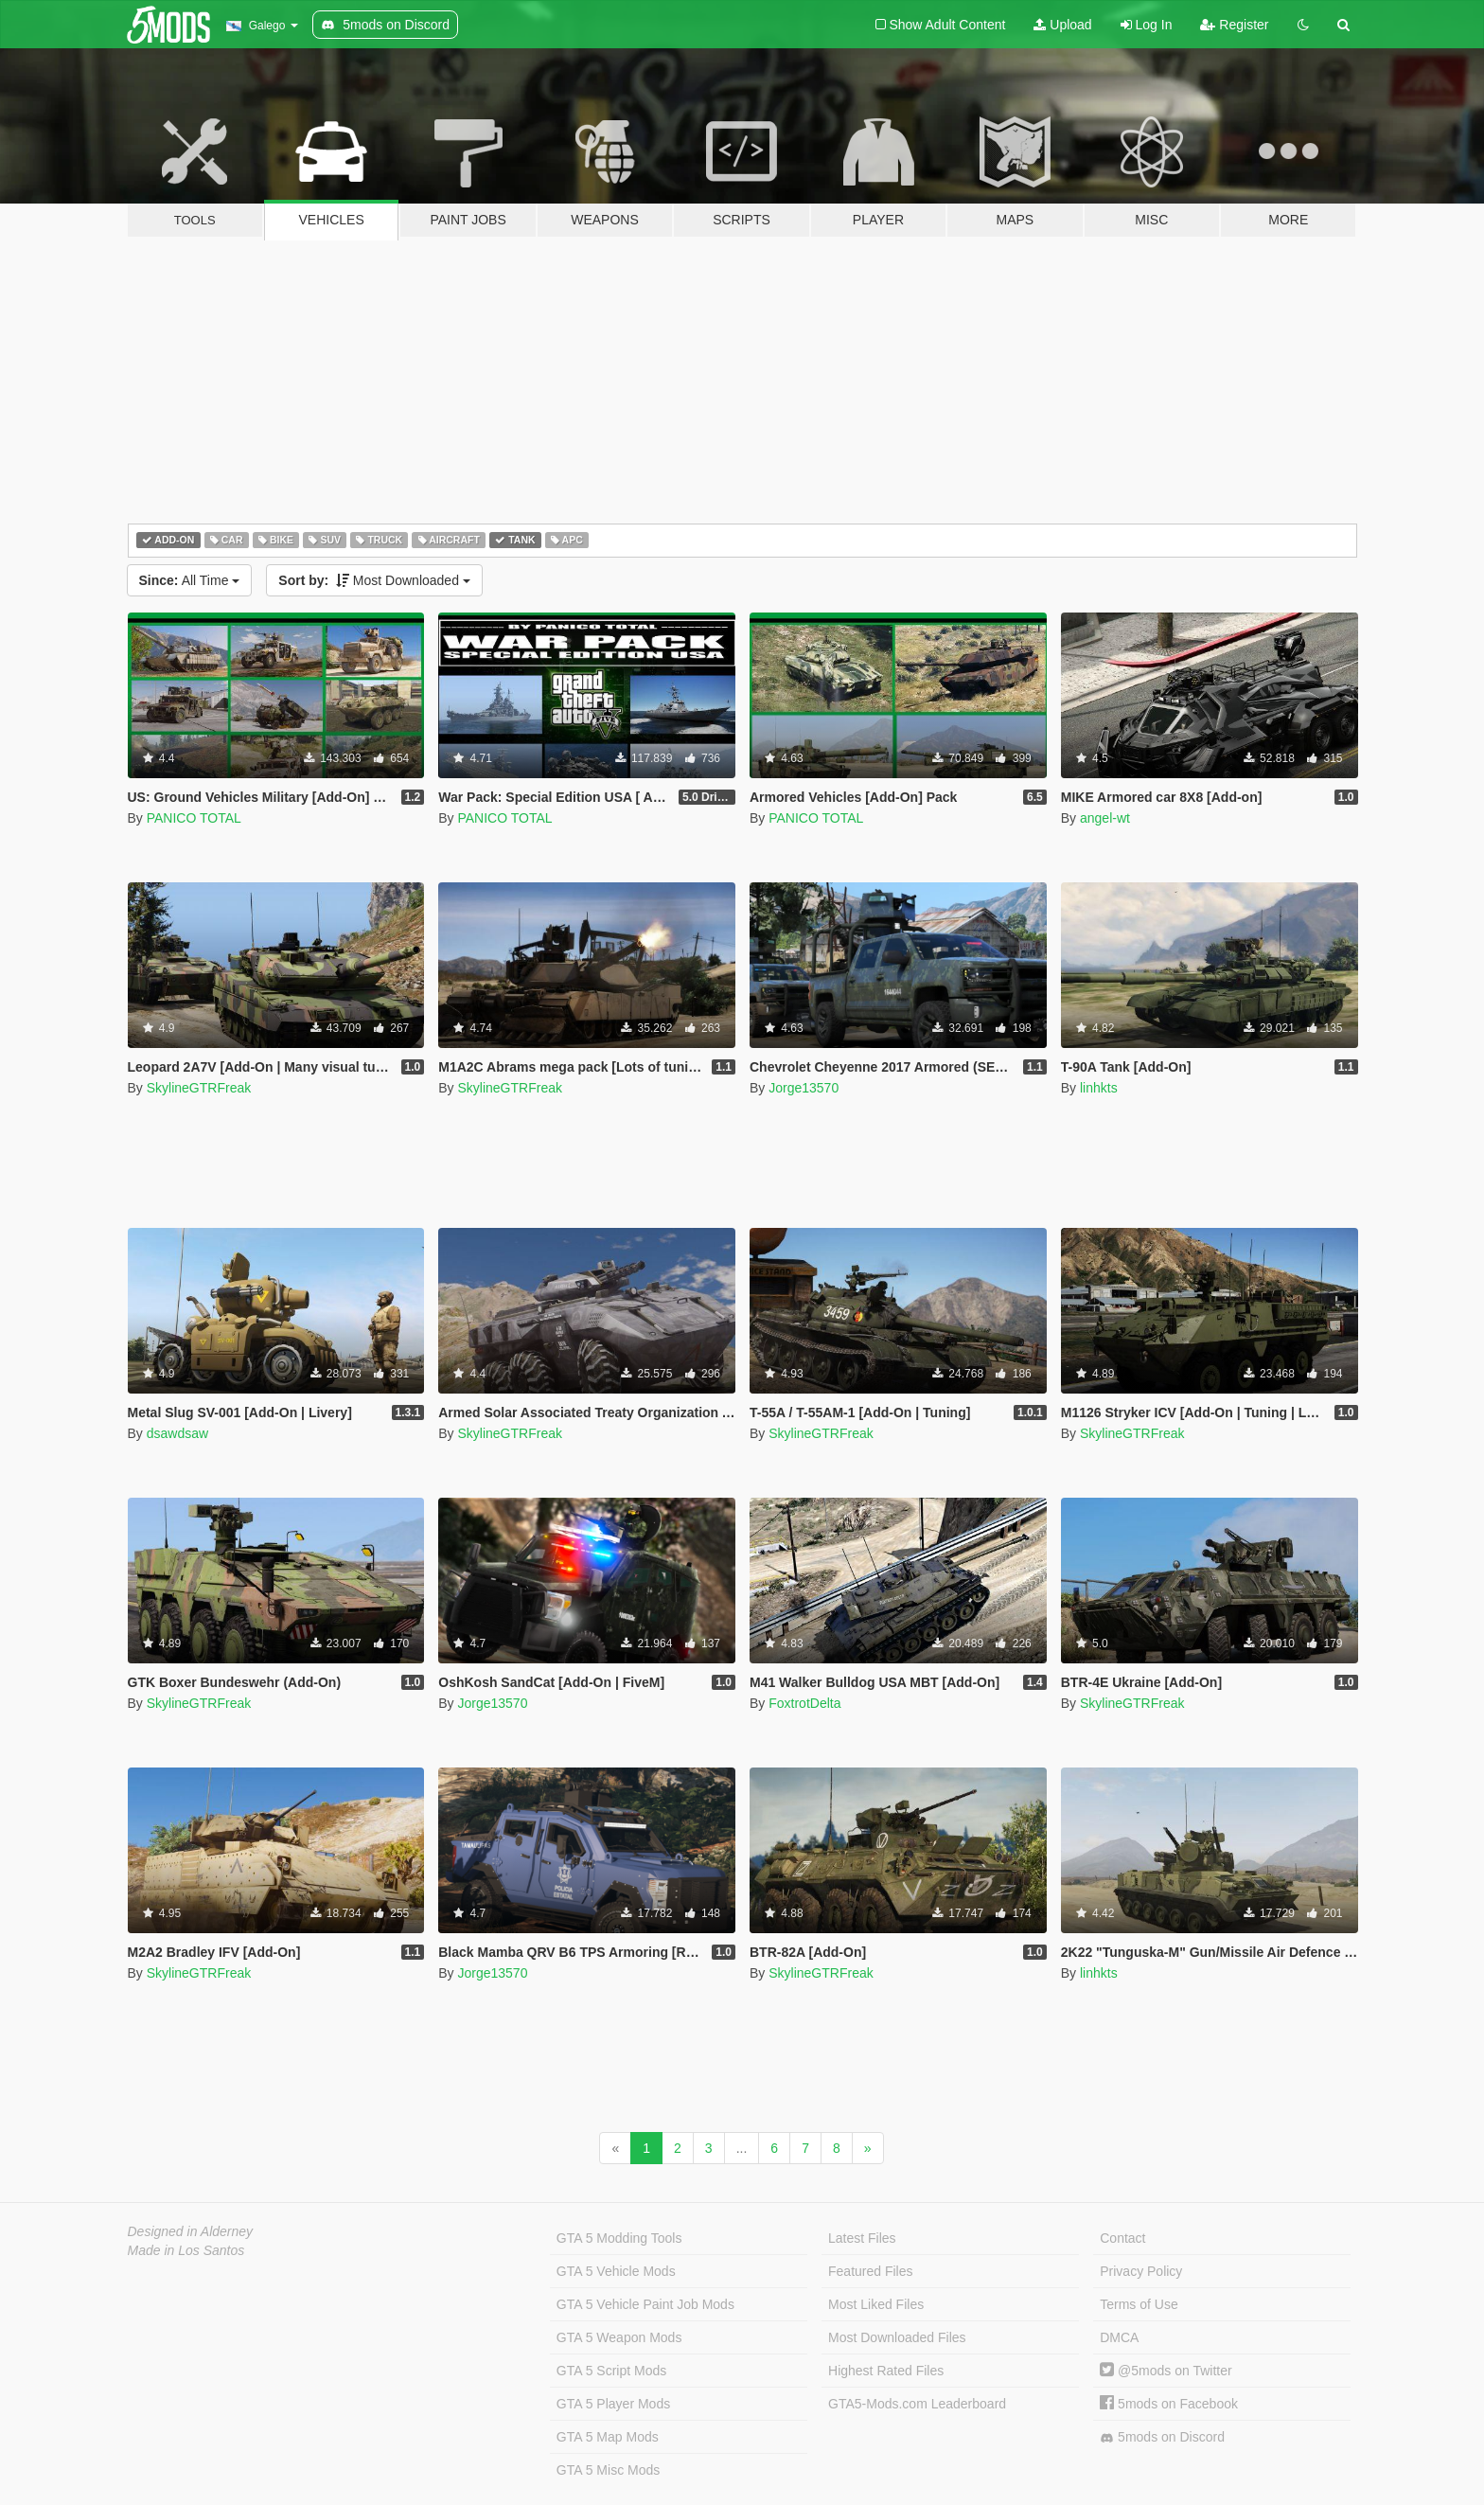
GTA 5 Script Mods (611, 2370)
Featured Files (870, 2271)
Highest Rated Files (886, 2370)
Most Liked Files (876, 2304)
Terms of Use (1138, 2304)
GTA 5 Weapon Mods (619, 2337)
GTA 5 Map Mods (607, 2436)
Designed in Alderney (191, 2231)
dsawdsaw (177, 1433)
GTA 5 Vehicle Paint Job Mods (645, 2304)
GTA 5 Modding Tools (619, 2238)
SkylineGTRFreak (199, 1087)
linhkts (1099, 1087)
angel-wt (1105, 818)
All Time (189, 580)
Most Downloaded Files (897, 2337)
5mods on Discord (1162, 2437)
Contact (1122, 2238)
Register (1234, 24)
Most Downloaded (374, 580)
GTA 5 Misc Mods (608, 2470)
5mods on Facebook (1169, 2403)
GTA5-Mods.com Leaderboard (917, 2403)
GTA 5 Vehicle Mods (616, 2271)
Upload (1062, 24)
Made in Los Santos (186, 2250)
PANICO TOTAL (194, 818)
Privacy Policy (1141, 2271)
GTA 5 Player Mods (613, 2403)
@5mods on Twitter (1165, 2370)
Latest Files (862, 2238)
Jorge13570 (803, 1087)
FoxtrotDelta (804, 1703)
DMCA (1119, 2337)
